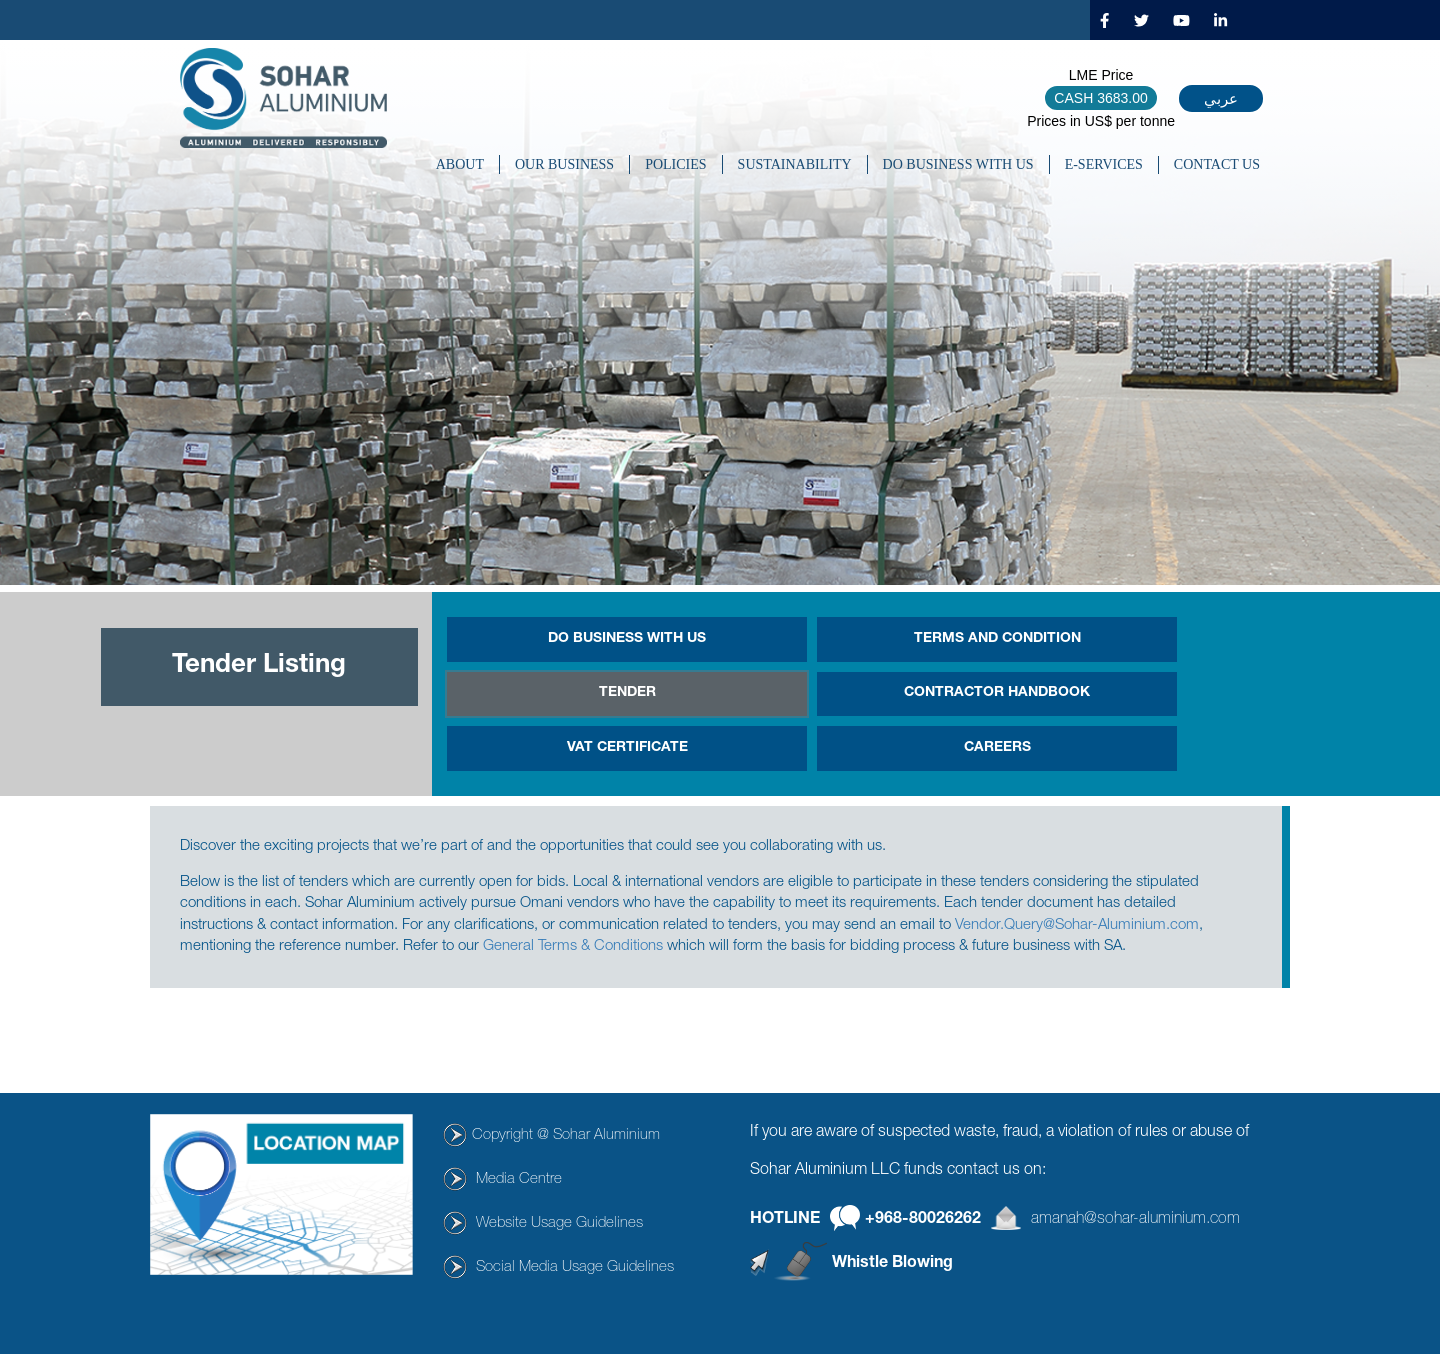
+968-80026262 (923, 1219)
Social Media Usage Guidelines (575, 1267)
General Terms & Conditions (573, 946)
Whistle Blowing (892, 1264)
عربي (1221, 98)
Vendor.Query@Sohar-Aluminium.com (1077, 925)
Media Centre (519, 1179)
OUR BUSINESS (564, 164)
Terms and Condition (997, 639)
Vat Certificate (627, 748)
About (460, 164)
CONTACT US (1217, 164)
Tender (627, 693)
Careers (997, 748)
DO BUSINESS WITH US (958, 164)
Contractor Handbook (997, 693)
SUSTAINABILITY (795, 164)
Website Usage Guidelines (559, 1223)
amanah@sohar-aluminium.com (1135, 1219)
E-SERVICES (1104, 164)
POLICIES (675, 164)
